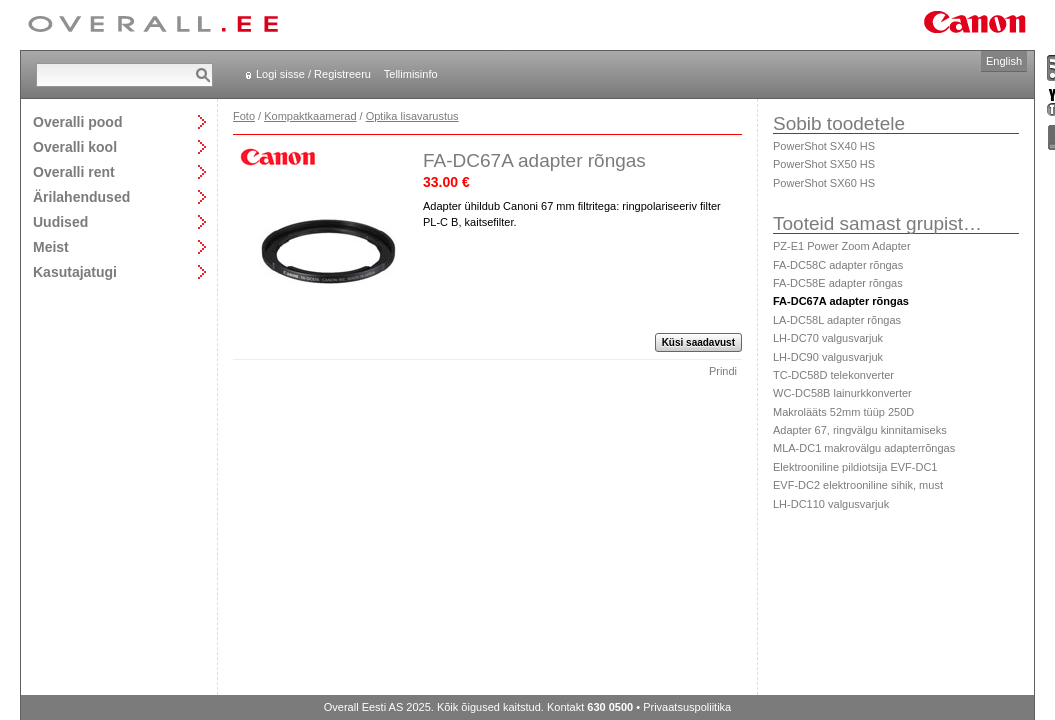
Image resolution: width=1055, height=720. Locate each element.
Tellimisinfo (411, 74)
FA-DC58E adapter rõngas (838, 283)
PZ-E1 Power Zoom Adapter (842, 246)
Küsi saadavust (698, 342)
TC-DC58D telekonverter (833, 375)
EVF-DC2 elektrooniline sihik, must (858, 485)
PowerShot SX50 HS (824, 164)
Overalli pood (77, 121)
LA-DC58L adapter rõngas (837, 320)
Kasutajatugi (75, 271)
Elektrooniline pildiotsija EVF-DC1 (855, 467)
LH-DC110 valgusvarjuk (831, 504)
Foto (244, 116)
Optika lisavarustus (412, 116)
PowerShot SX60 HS (824, 183)
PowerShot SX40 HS (824, 146)
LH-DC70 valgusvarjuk (828, 338)
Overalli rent (74, 171)
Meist (51, 246)
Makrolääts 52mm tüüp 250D (843, 412)
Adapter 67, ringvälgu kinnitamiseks (860, 430)
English (1004, 61)
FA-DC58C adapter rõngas (838, 265)
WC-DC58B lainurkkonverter (842, 393)
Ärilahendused (81, 196)
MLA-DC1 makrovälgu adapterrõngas (864, 448)
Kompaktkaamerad (310, 116)
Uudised (60, 221)
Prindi (723, 371)
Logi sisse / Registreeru (313, 74)
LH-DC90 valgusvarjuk (828, 357)
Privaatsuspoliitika (687, 707)
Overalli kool (75, 146)
